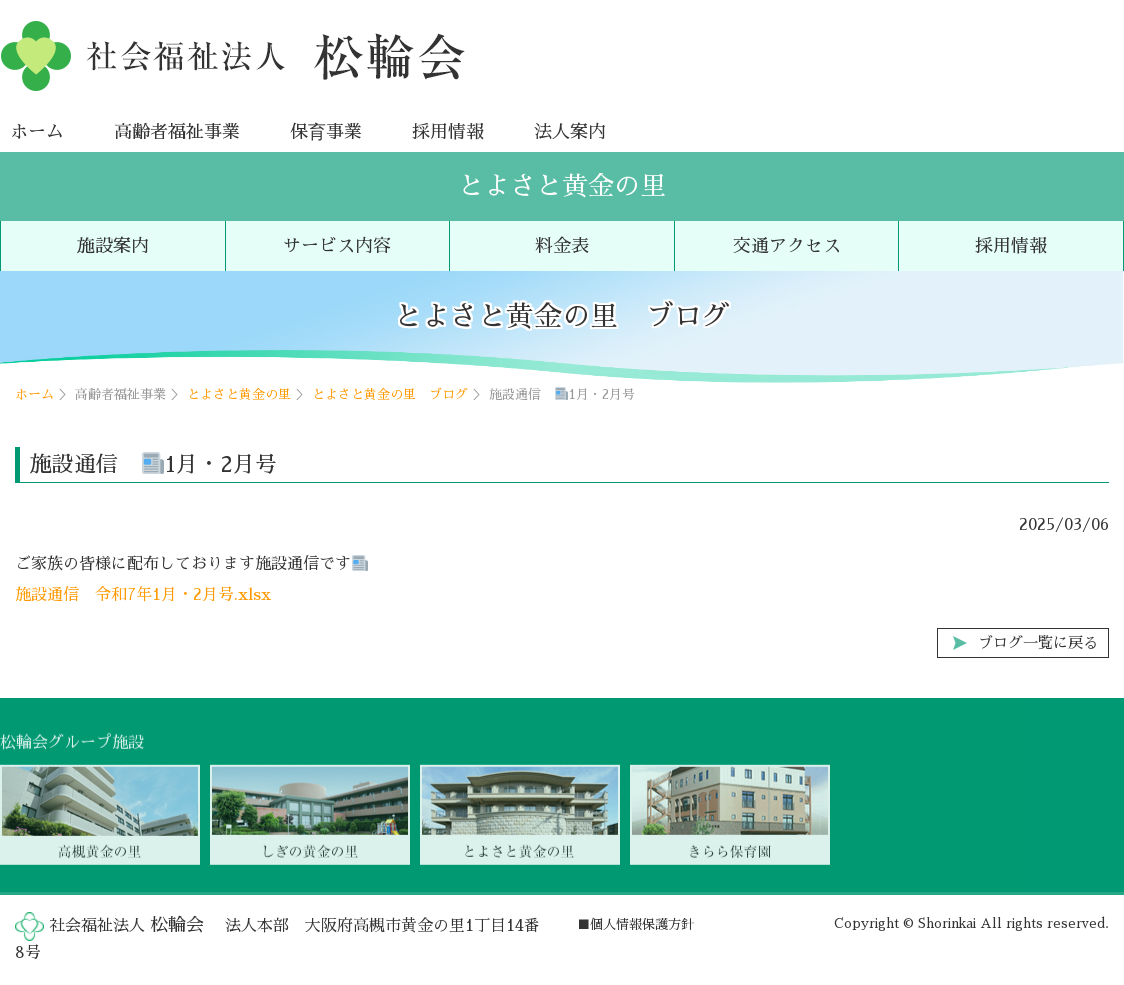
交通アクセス (787, 246)
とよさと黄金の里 (562, 186)
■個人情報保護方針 (635, 924)
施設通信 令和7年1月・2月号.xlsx (143, 595)
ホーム (37, 131)
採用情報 (448, 131)
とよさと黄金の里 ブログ (390, 393)
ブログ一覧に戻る (1038, 643)
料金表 (562, 246)
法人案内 (570, 131)
